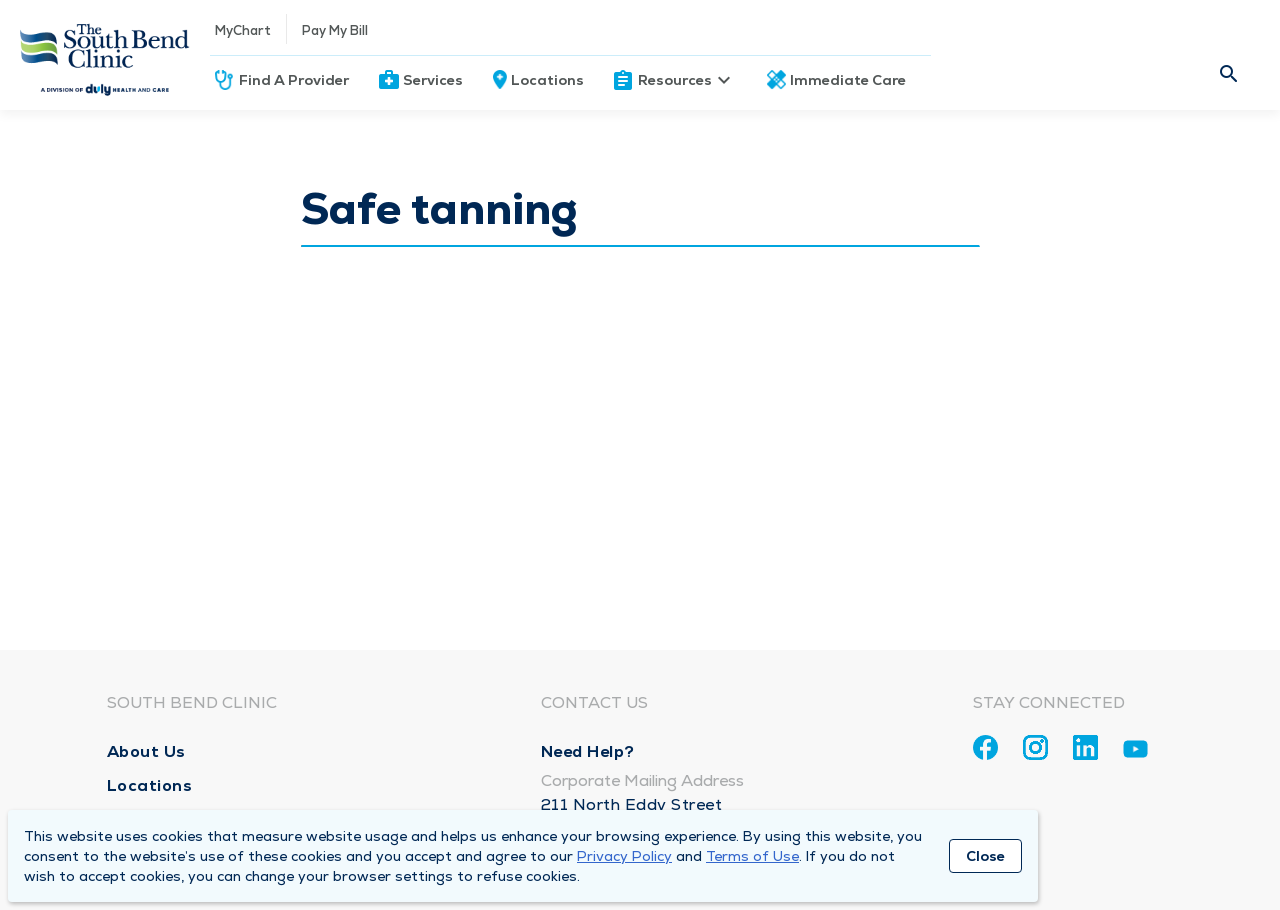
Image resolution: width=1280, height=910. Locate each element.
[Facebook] (985, 747)
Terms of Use (752, 856)
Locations (547, 80)
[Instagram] (1035, 747)
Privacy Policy (624, 856)
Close (985, 856)
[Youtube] (1135, 752)
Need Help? (588, 751)
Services (433, 80)
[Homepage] (105, 55)
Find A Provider (294, 80)
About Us (146, 751)
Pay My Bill (335, 30)
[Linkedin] (1085, 747)
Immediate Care (848, 80)
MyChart (243, 30)
